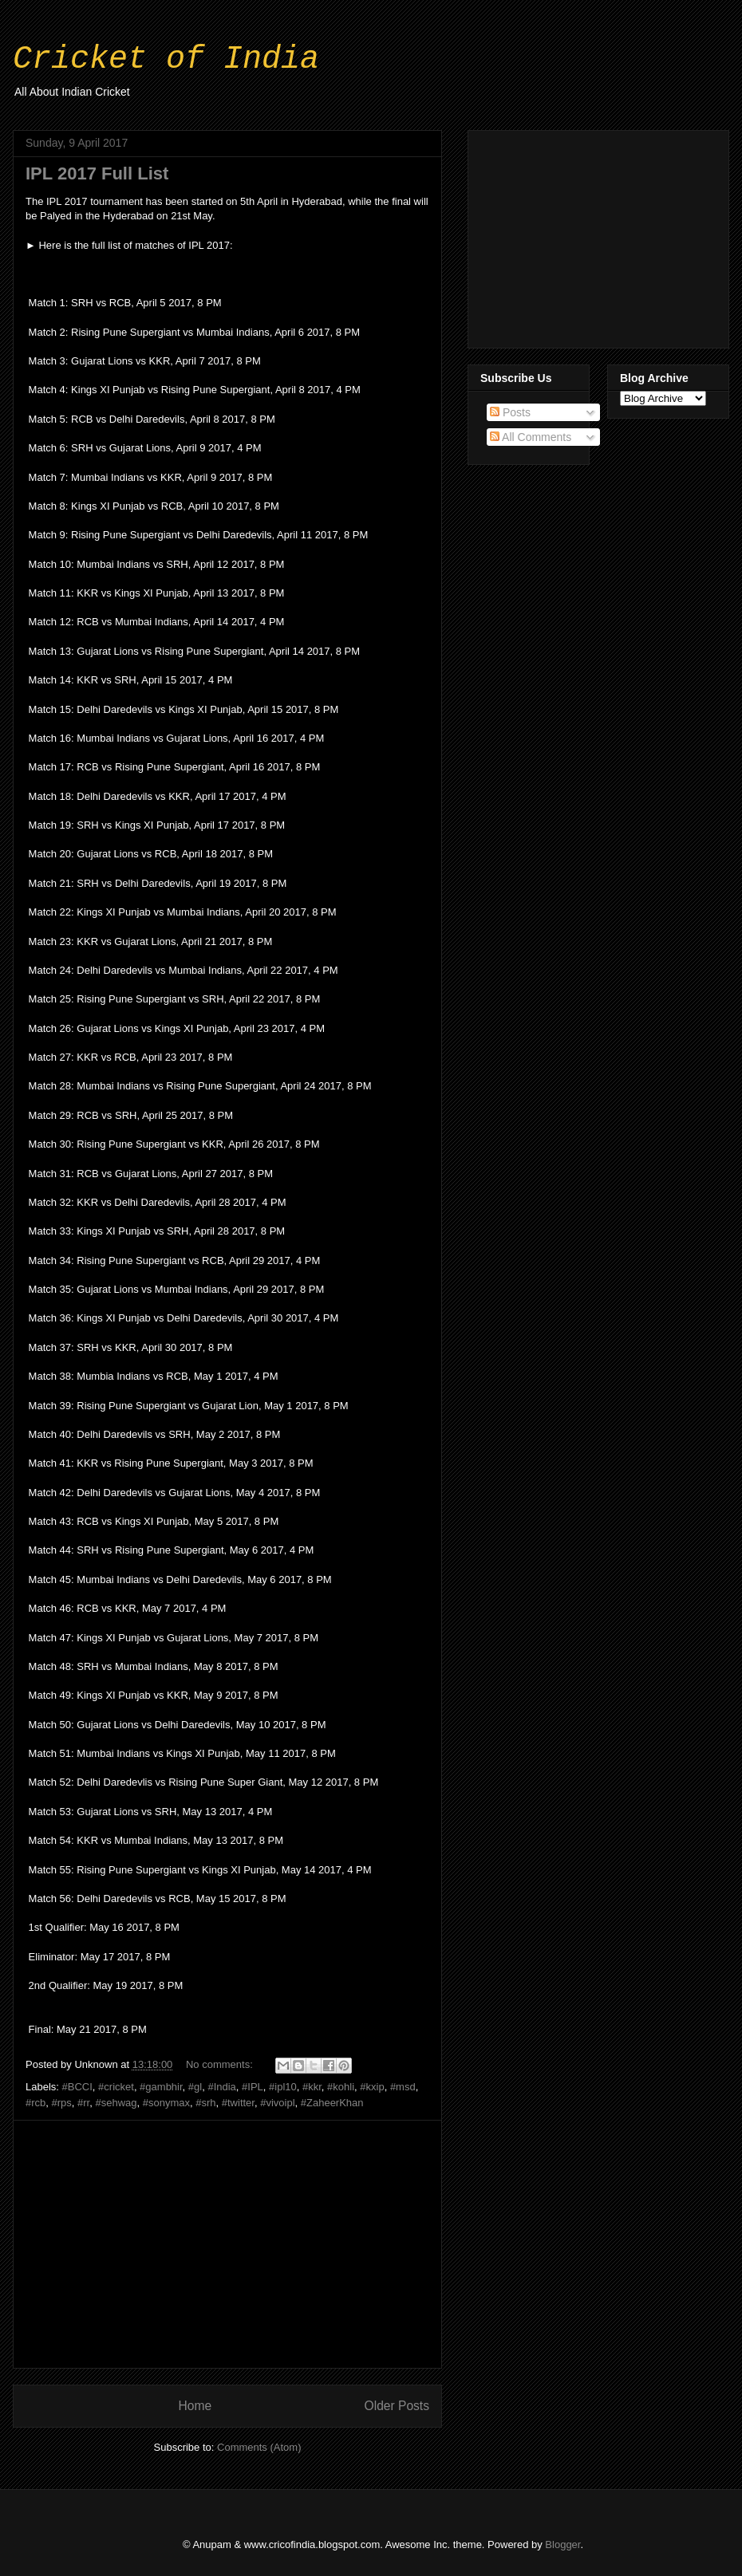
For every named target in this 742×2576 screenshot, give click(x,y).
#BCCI (77, 2087)
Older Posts (397, 2406)
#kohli (340, 2087)
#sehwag (115, 2103)
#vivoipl (277, 2103)
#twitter (238, 2103)
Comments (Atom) (259, 2447)
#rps (62, 2103)
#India (221, 2087)
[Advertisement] (227, 2244)
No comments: (220, 2064)
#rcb (35, 2103)
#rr (83, 2103)
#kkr (312, 2087)
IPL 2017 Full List (97, 173)
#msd (403, 2087)
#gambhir (161, 2087)
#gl (195, 2087)
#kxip (372, 2087)
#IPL (252, 2087)
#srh (205, 2103)
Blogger (562, 2544)
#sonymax (166, 2103)
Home (194, 2406)
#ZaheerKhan (332, 2103)
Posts (510, 412)
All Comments (530, 437)
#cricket (116, 2087)
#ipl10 (283, 2087)
